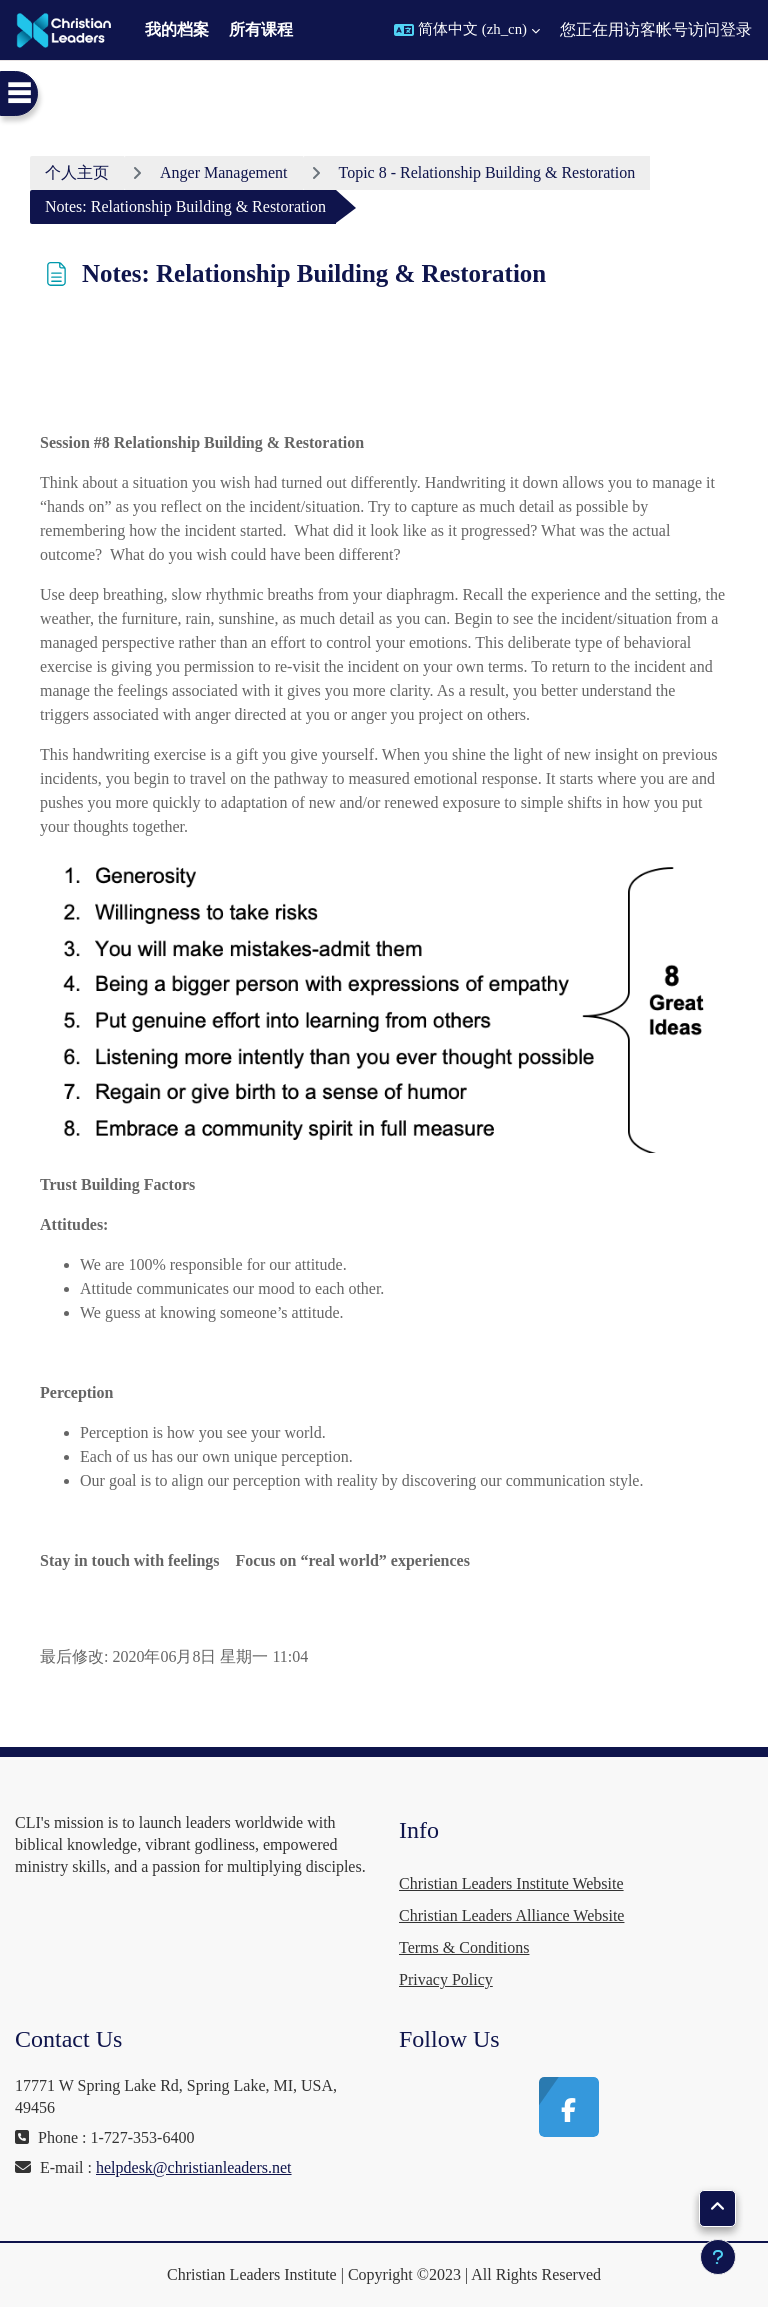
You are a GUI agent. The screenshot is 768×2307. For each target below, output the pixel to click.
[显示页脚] (718, 2257)
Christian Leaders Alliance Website (511, 1915)
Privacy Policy (446, 1979)
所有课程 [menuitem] (261, 29)
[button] (467, 30)
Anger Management (224, 172)
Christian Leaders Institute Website (511, 1883)
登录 (736, 29)
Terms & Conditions (464, 1947)
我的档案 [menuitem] (177, 29)
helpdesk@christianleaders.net (194, 2167)
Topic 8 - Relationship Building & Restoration (487, 172)
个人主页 (77, 172)
